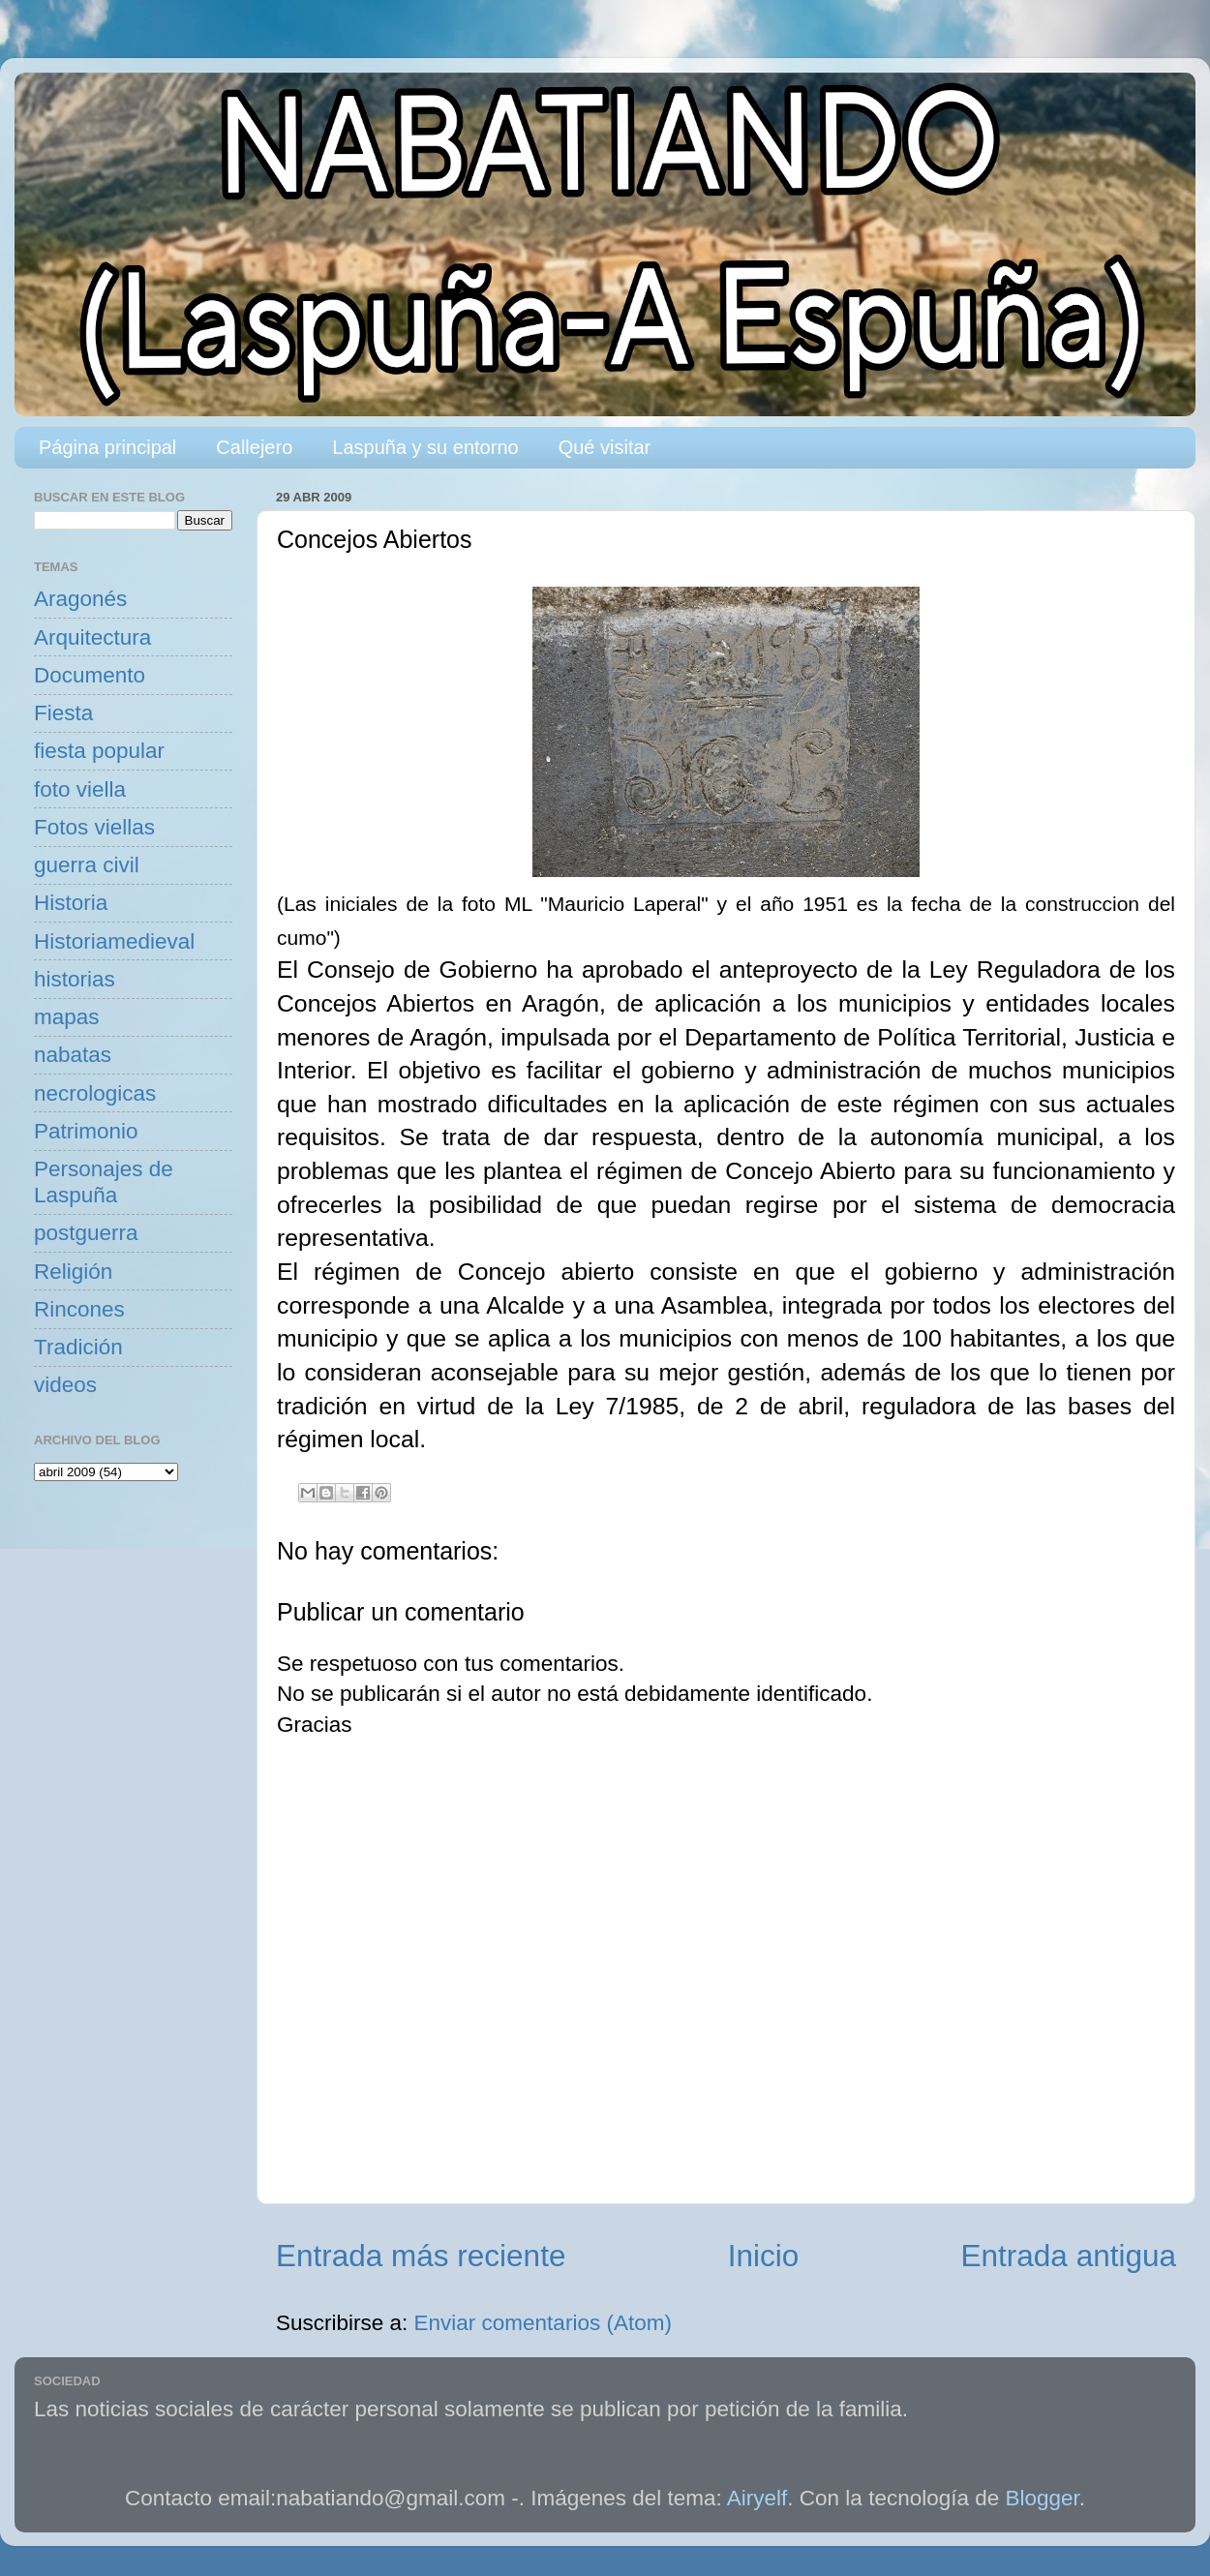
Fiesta (63, 713)
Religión (73, 1271)
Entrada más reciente (420, 2255)
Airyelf (757, 2498)
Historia (70, 903)
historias (74, 979)
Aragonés (80, 599)
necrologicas (95, 1093)
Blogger (1042, 2498)
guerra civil (86, 865)
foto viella (80, 789)
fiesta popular (99, 751)
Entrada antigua (1068, 2255)
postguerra (86, 1233)
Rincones (79, 1309)
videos (65, 1385)
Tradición (78, 1347)
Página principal (107, 447)
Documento (89, 675)
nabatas (72, 1055)
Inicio (764, 2255)
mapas (67, 1017)
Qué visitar (605, 447)
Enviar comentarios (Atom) (543, 2323)
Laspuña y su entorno (425, 447)
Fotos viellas (94, 827)
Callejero (254, 447)
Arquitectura (92, 637)
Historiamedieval (114, 941)
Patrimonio (86, 1131)
